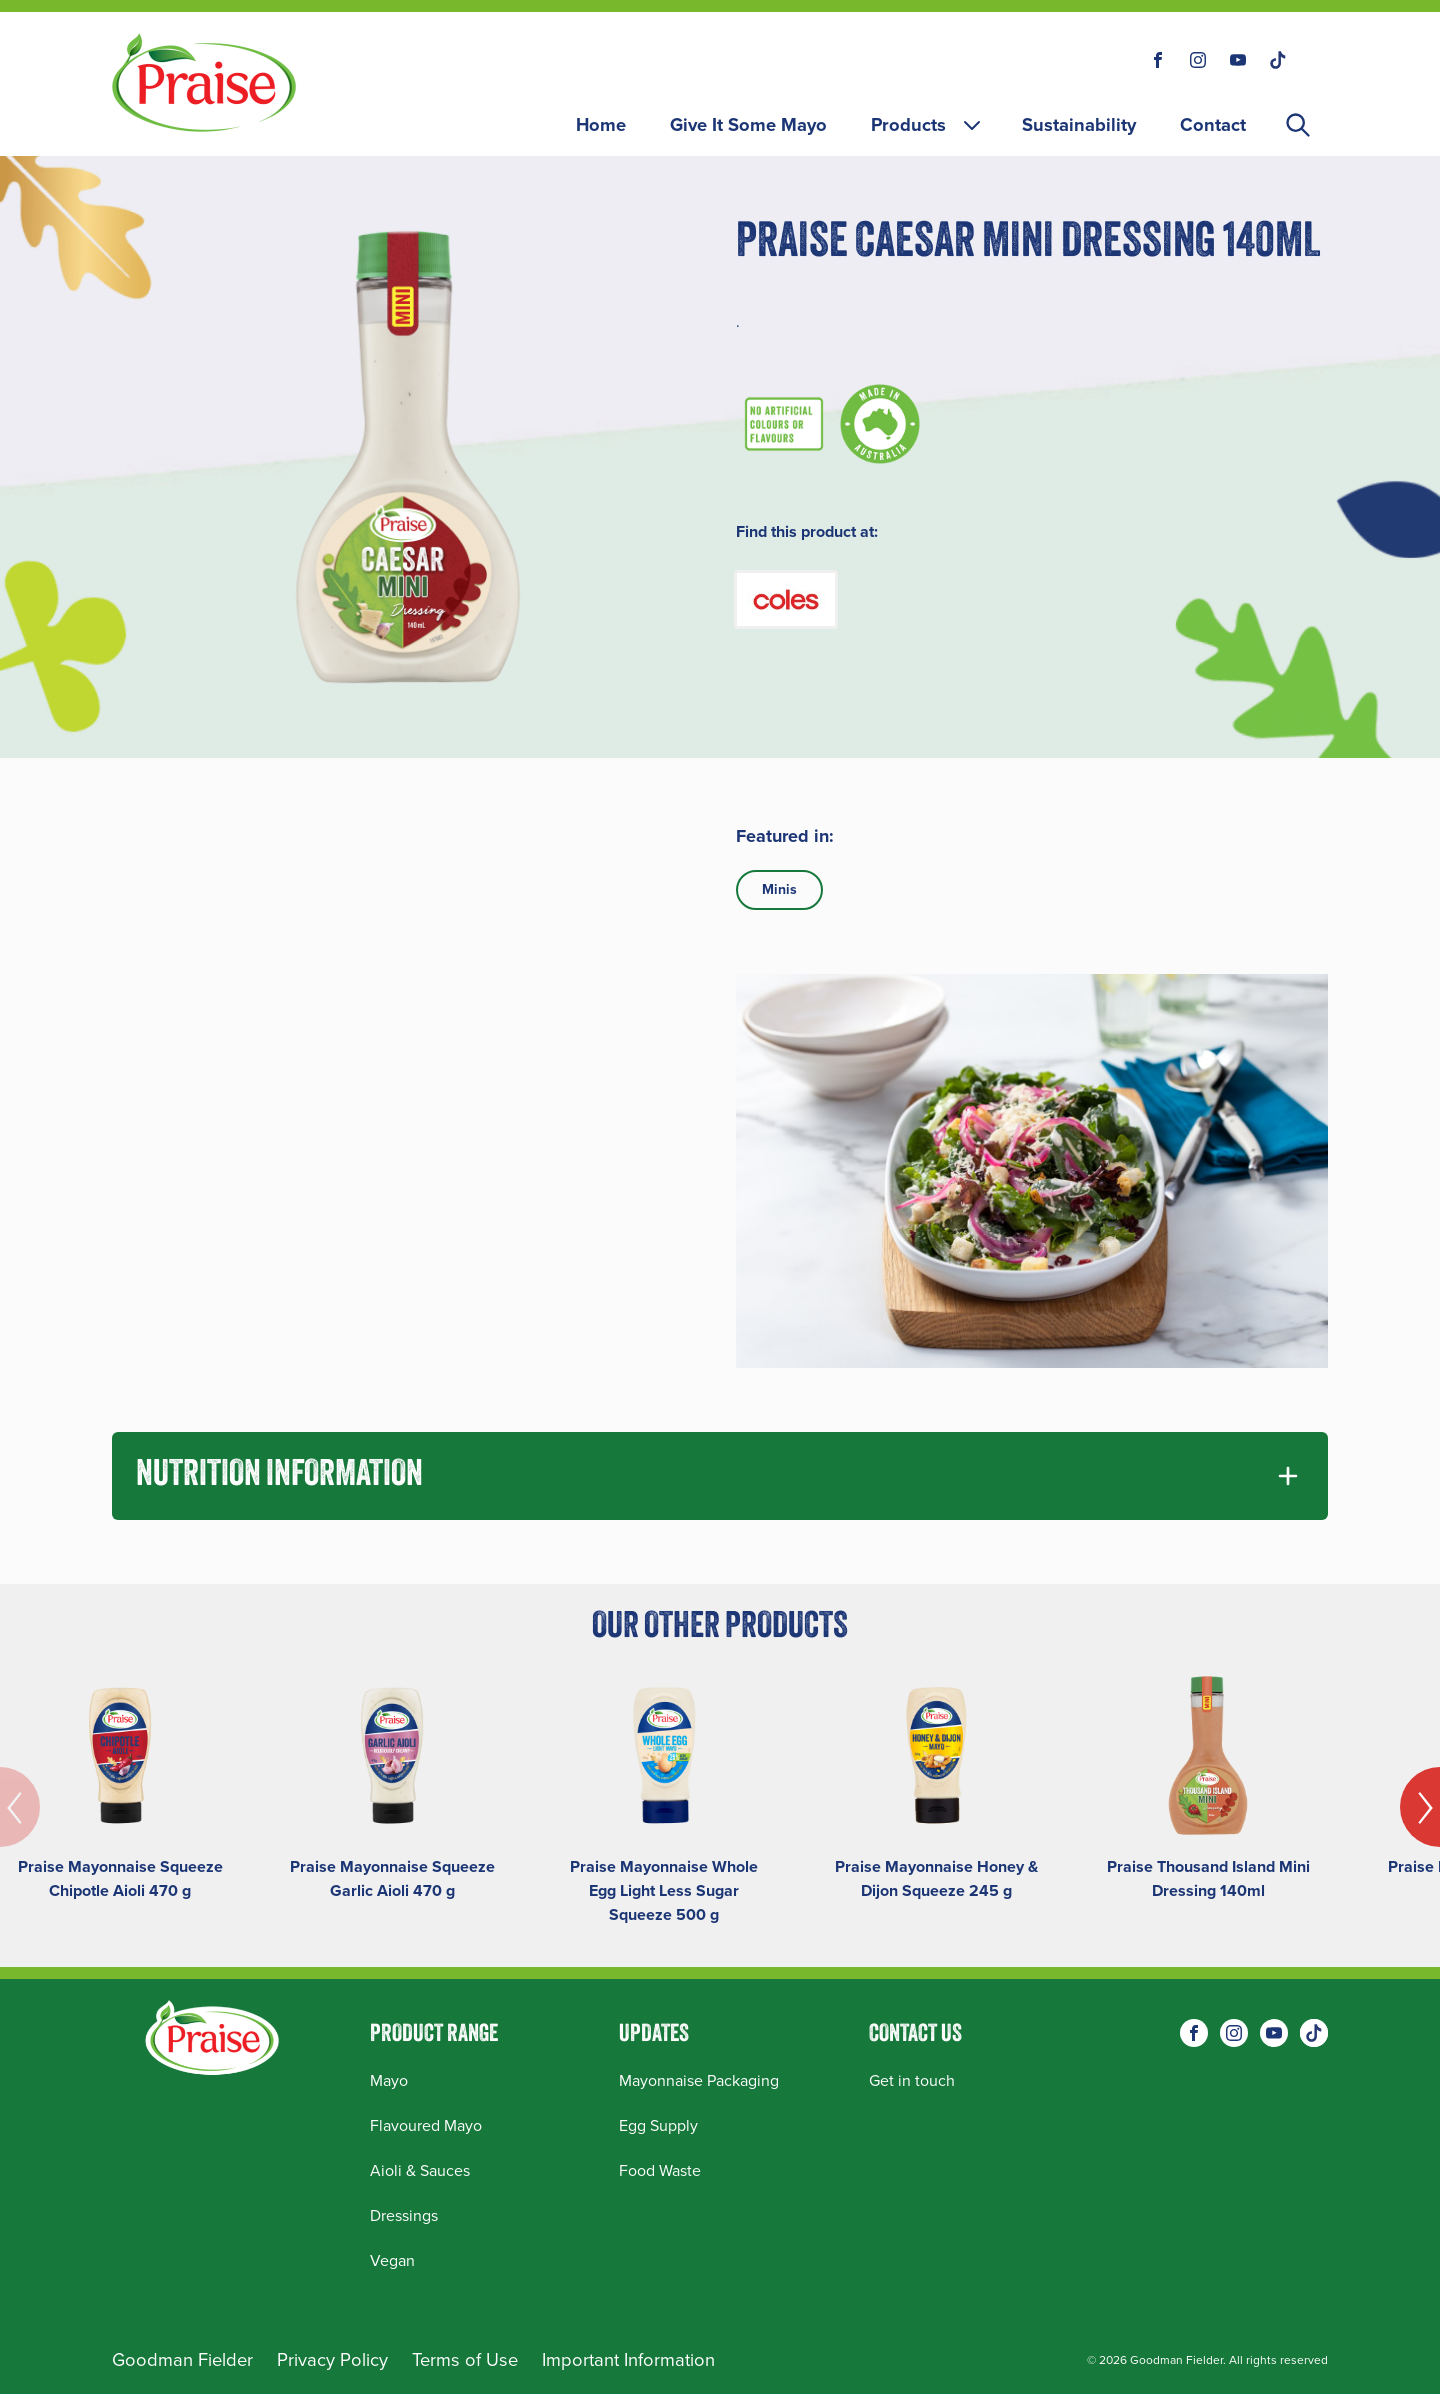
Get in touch (912, 2080)
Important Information (628, 2359)
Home (601, 124)
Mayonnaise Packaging (699, 2080)
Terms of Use (465, 2359)
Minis (779, 889)
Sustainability (1079, 124)
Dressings (404, 2215)
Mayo (389, 2080)
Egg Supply (658, 2125)
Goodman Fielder (182, 2359)
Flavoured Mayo (426, 2125)
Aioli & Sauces (420, 2170)
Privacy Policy (332, 2359)
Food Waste (660, 2170)
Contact (1213, 124)
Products (927, 124)
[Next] (1420, 1807)
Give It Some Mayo (748, 124)
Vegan (392, 2260)
